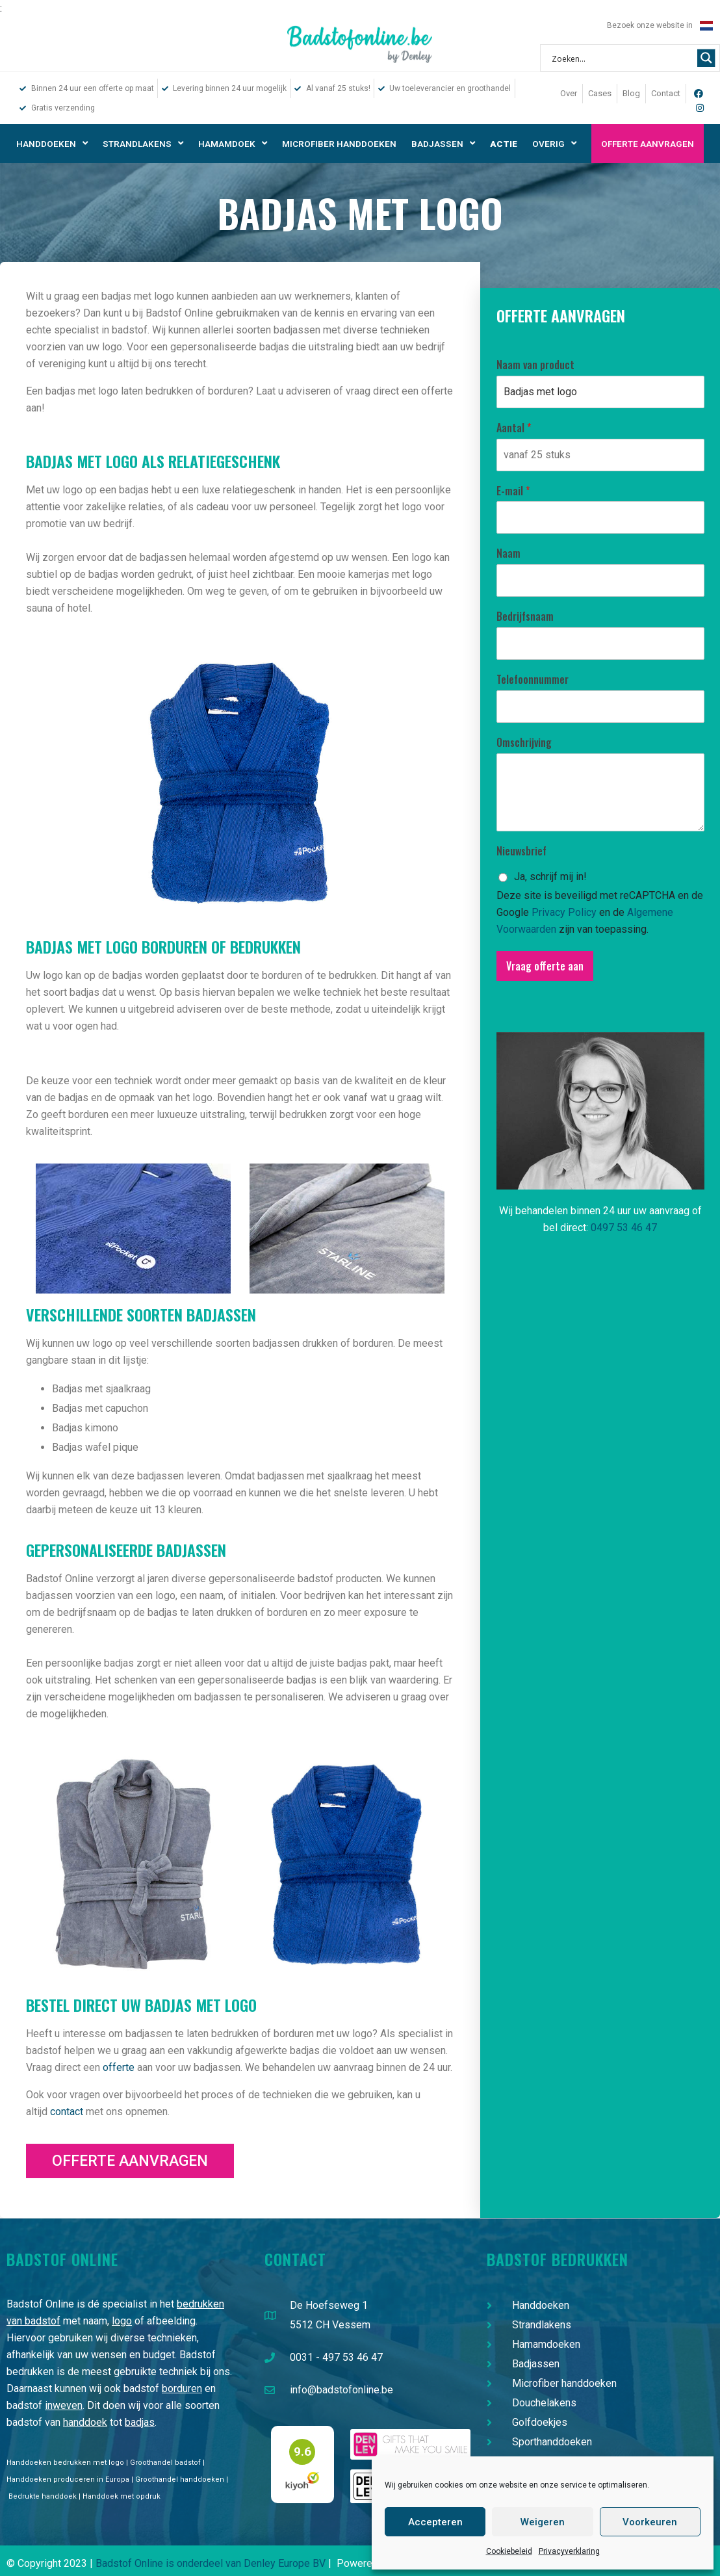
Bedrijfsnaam (525, 616)
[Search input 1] (621, 58)
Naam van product (535, 365)
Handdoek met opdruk (122, 2496)
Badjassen (443, 144)
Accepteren (435, 2522)
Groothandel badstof (165, 2462)
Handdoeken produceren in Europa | (70, 2479)
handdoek (85, 2422)
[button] (130, 2161)
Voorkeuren (650, 2522)
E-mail (513, 491)
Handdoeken (52, 144)
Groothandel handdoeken (179, 2479)
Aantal (513, 428)
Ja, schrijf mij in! (550, 877)
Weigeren (543, 2522)
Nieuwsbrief (521, 851)
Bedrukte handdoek (42, 2496)
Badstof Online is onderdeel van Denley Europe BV (211, 2563)
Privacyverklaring (569, 2551)
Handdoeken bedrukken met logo (65, 2462)
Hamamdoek (232, 144)
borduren (182, 2388)
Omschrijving (524, 742)
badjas (140, 2422)
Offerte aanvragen (647, 143)
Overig (554, 144)
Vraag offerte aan (545, 966)
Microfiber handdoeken (339, 143)
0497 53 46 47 (624, 1227)
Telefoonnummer (532, 679)
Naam (508, 553)
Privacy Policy (564, 912)
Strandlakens (143, 144)
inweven (64, 2405)
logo (122, 2321)
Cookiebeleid (509, 2551)
